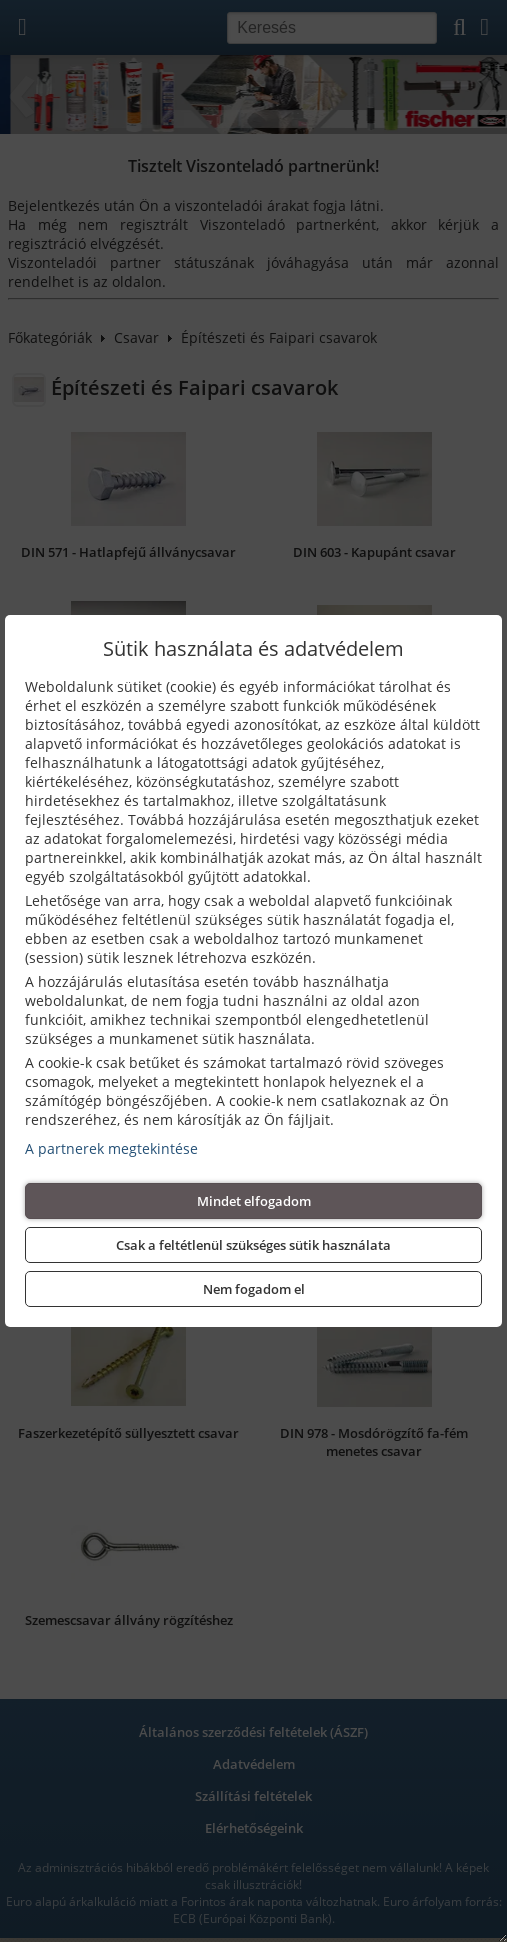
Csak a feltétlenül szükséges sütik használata (253, 1245)
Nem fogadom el (254, 1289)
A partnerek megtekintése (111, 1148)
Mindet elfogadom (254, 1201)
